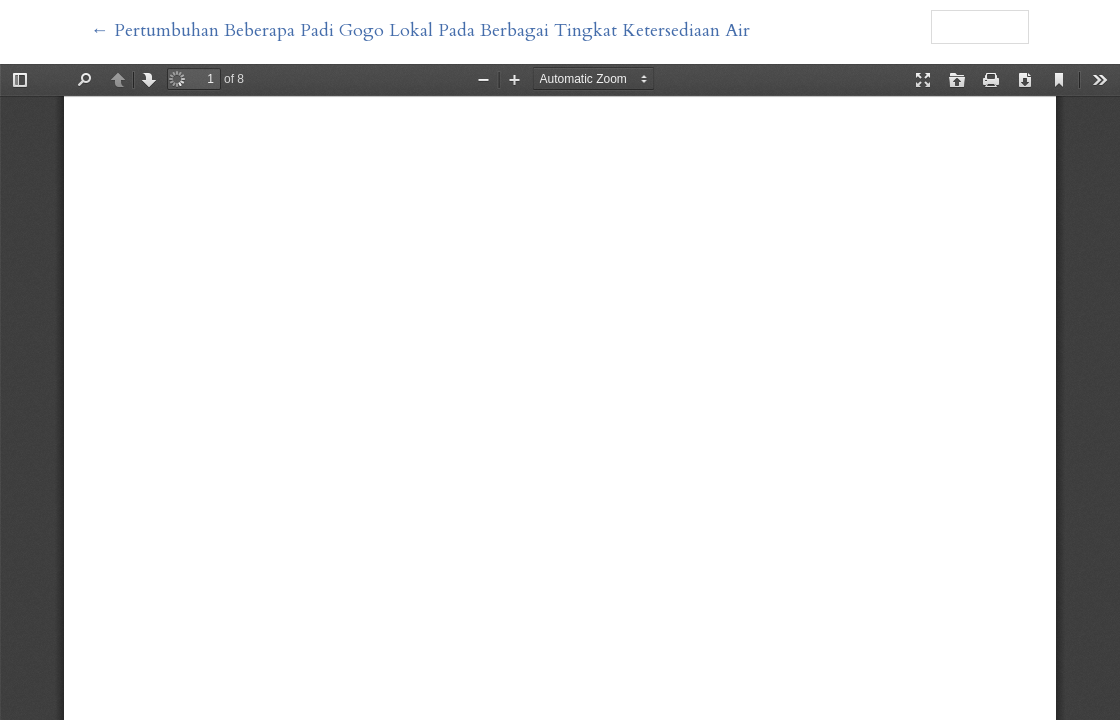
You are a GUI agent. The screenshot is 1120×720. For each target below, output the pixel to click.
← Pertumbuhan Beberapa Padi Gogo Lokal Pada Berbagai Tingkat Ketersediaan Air (420, 30)
